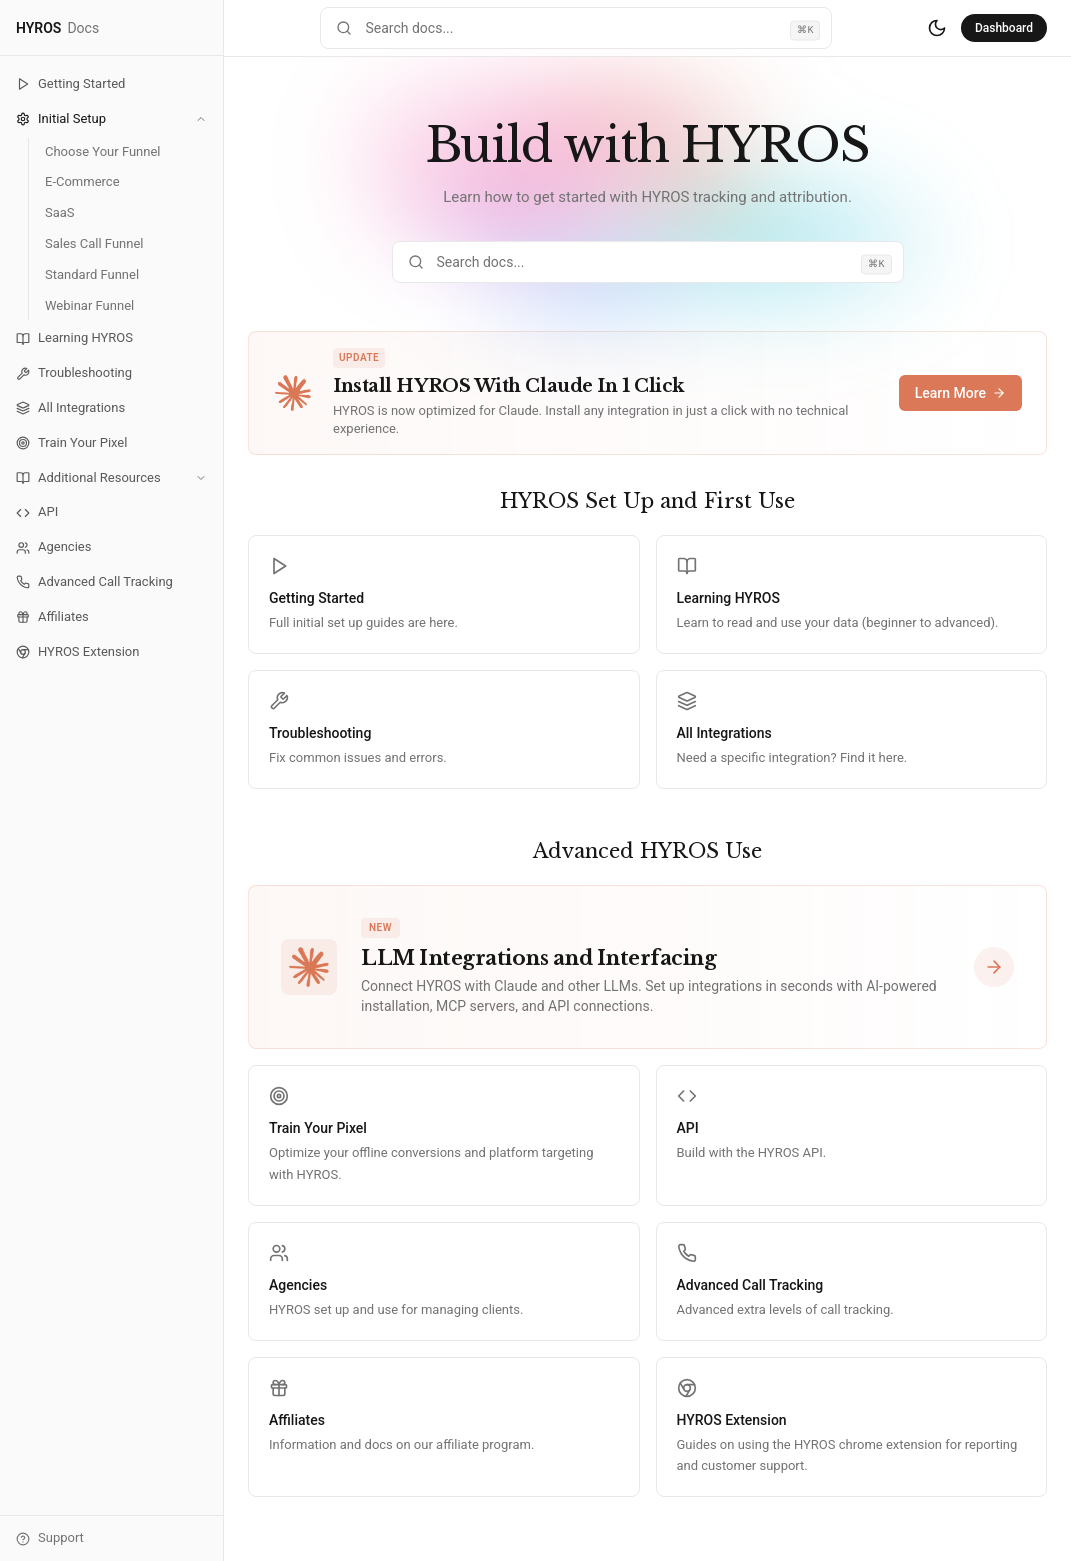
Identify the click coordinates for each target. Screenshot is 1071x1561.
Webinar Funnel (89, 305)
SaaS (60, 212)
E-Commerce (82, 181)
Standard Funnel (92, 274)
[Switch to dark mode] (937, 28)
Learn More (960, 393)
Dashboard (1004, 28)
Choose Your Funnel (103, 151)
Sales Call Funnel (94, 243)
